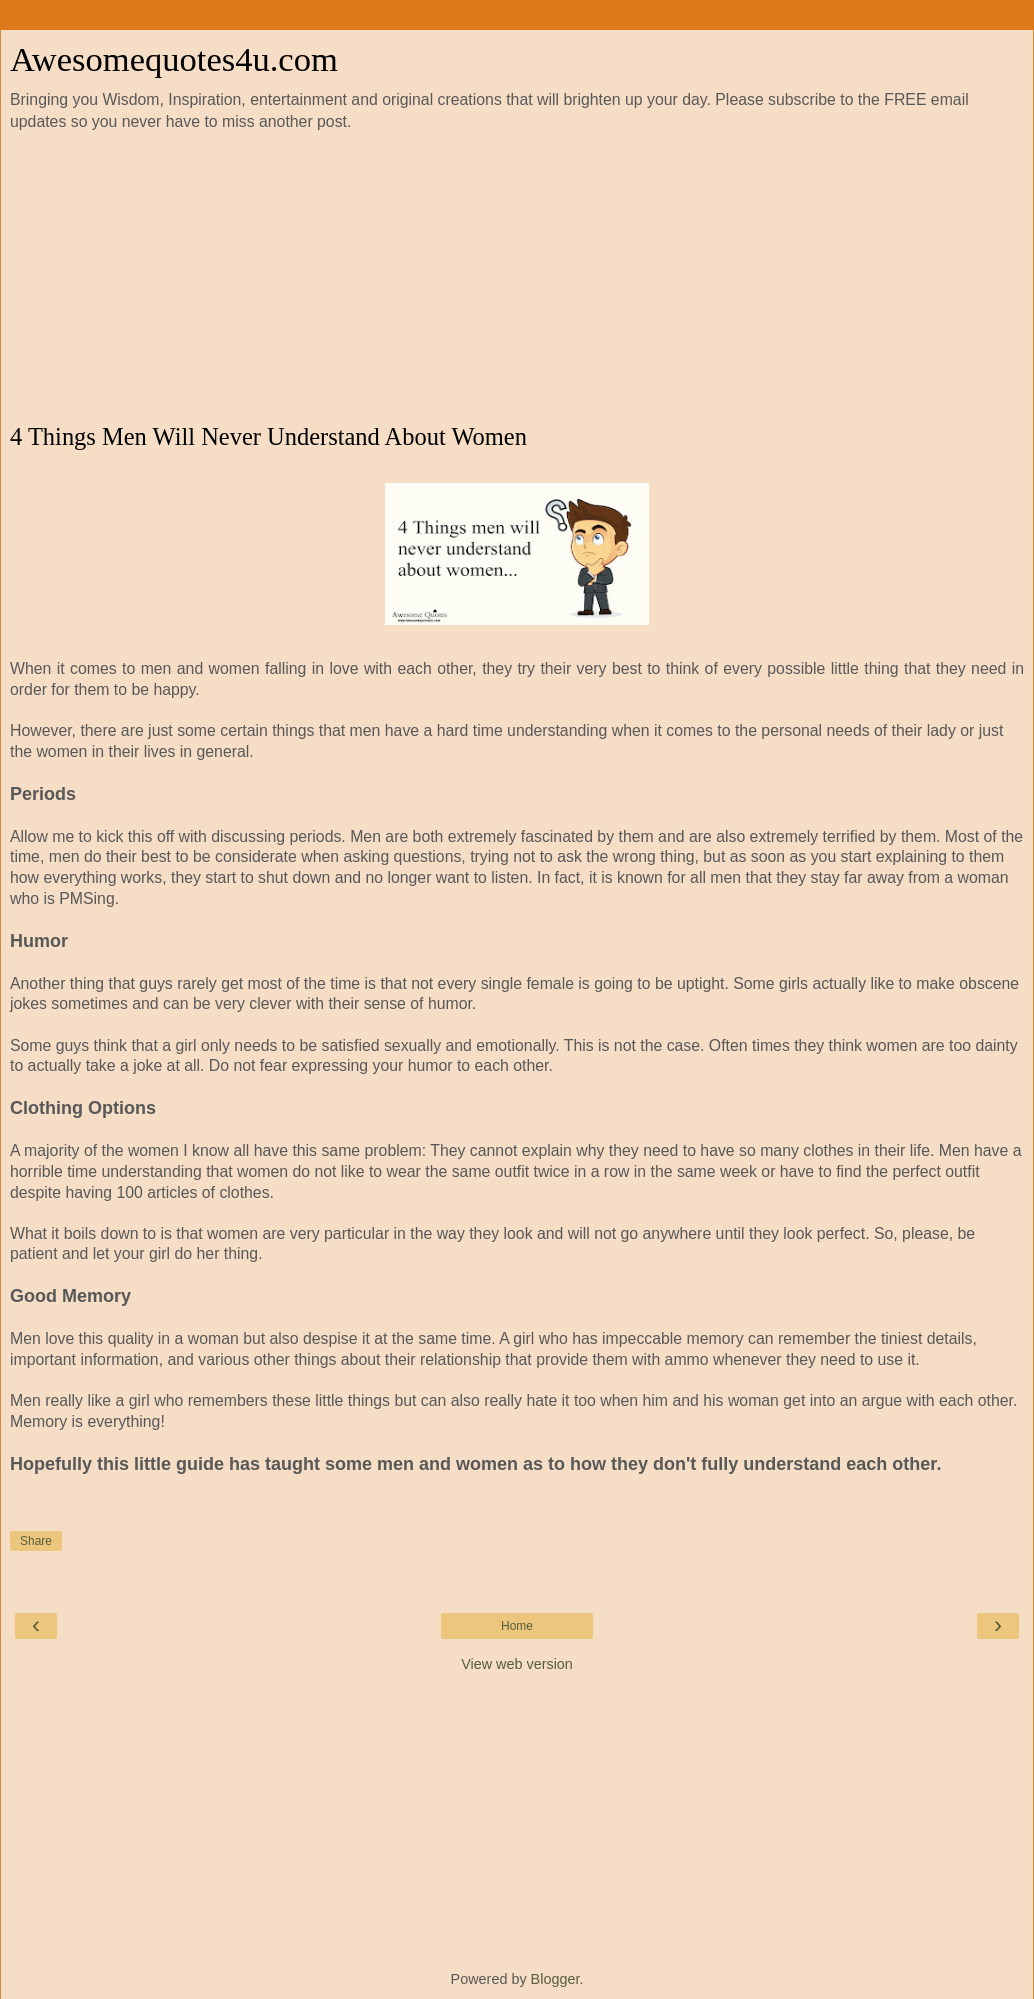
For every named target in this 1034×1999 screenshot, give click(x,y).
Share (36, 1541)
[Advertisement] (517, 278)
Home (517, 1626)
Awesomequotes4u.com (174, 59)
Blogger (555, 1979)
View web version (517, 1664)
